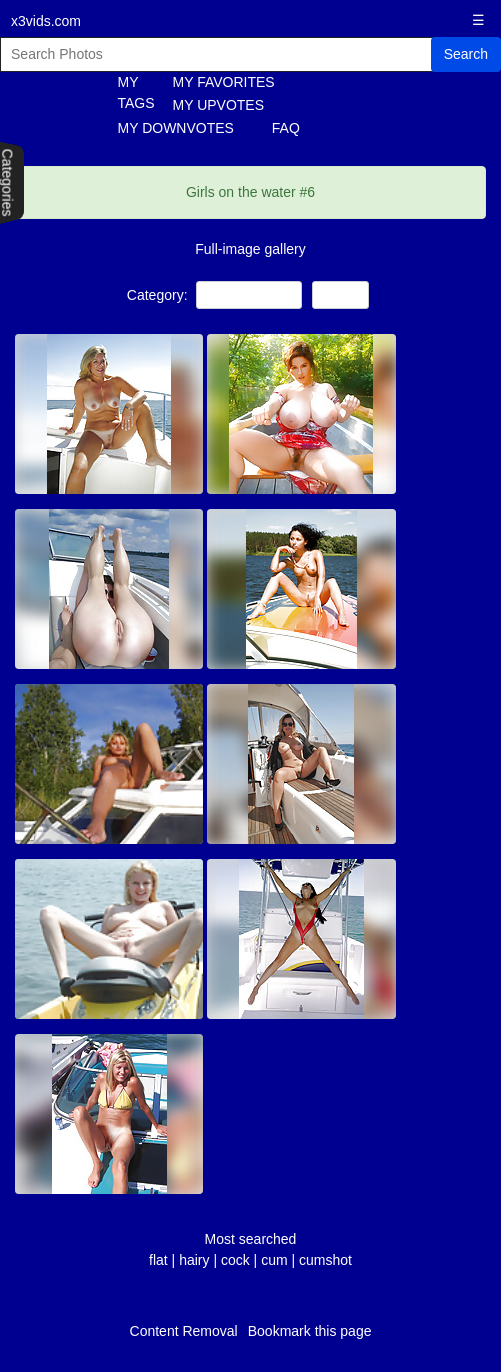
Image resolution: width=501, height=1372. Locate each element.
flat (158, 1260)
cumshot (325, 1260)
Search (466, 54)
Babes (340, 294)
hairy (194, 1260)
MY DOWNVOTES (176, 128)
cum (274, 1260)
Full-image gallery (250, 249)
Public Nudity (248, 294)
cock (235, 1260)
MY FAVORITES (224, 82)
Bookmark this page (310, 1331)
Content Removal (184, 1331)
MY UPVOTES (219, 105)
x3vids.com (46, 21)
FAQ (286, 128)
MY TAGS (128, 92)
